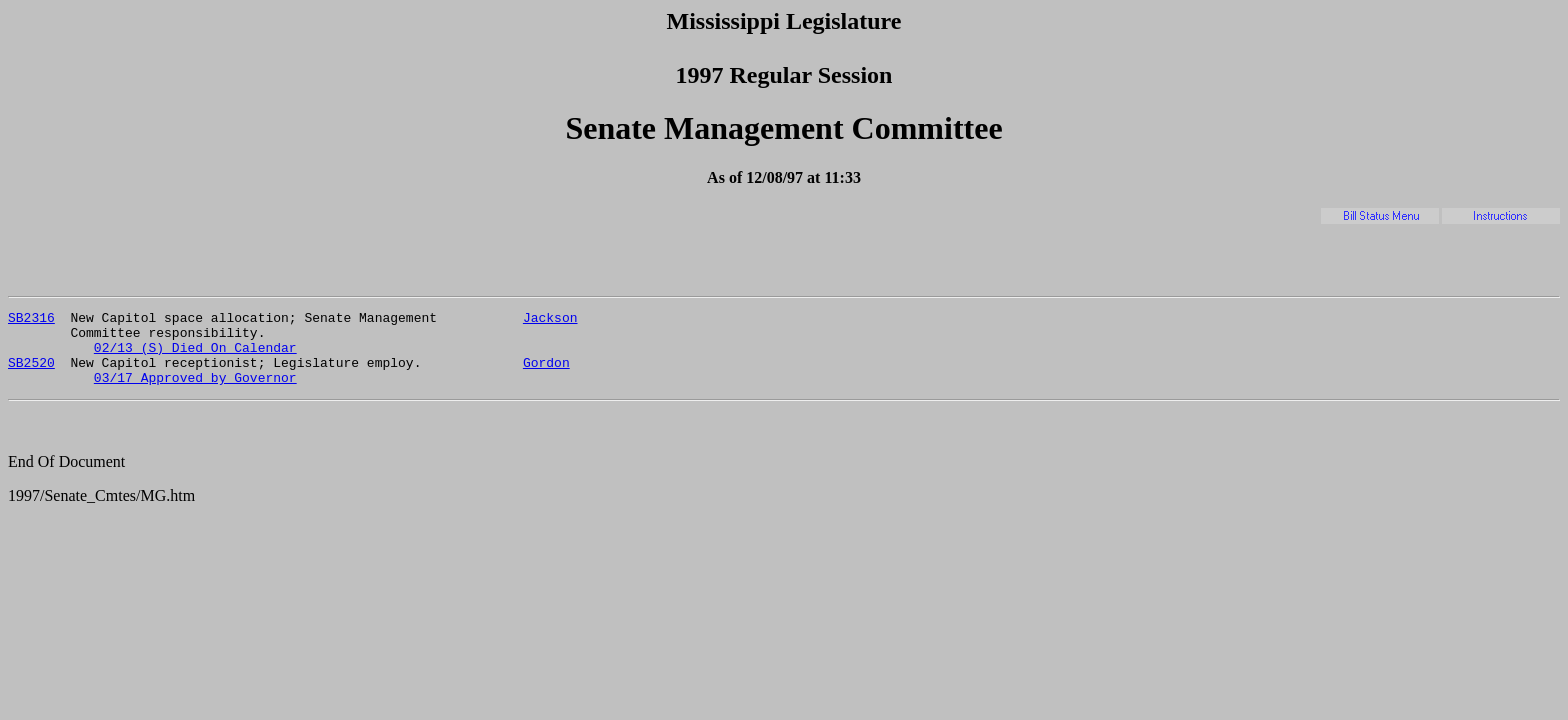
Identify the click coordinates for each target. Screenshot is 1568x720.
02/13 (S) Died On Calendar (195, 356)
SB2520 (31, 374)
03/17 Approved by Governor (195, 392)
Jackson (550, 320)
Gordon (546, 374)
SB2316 (31, 320)
